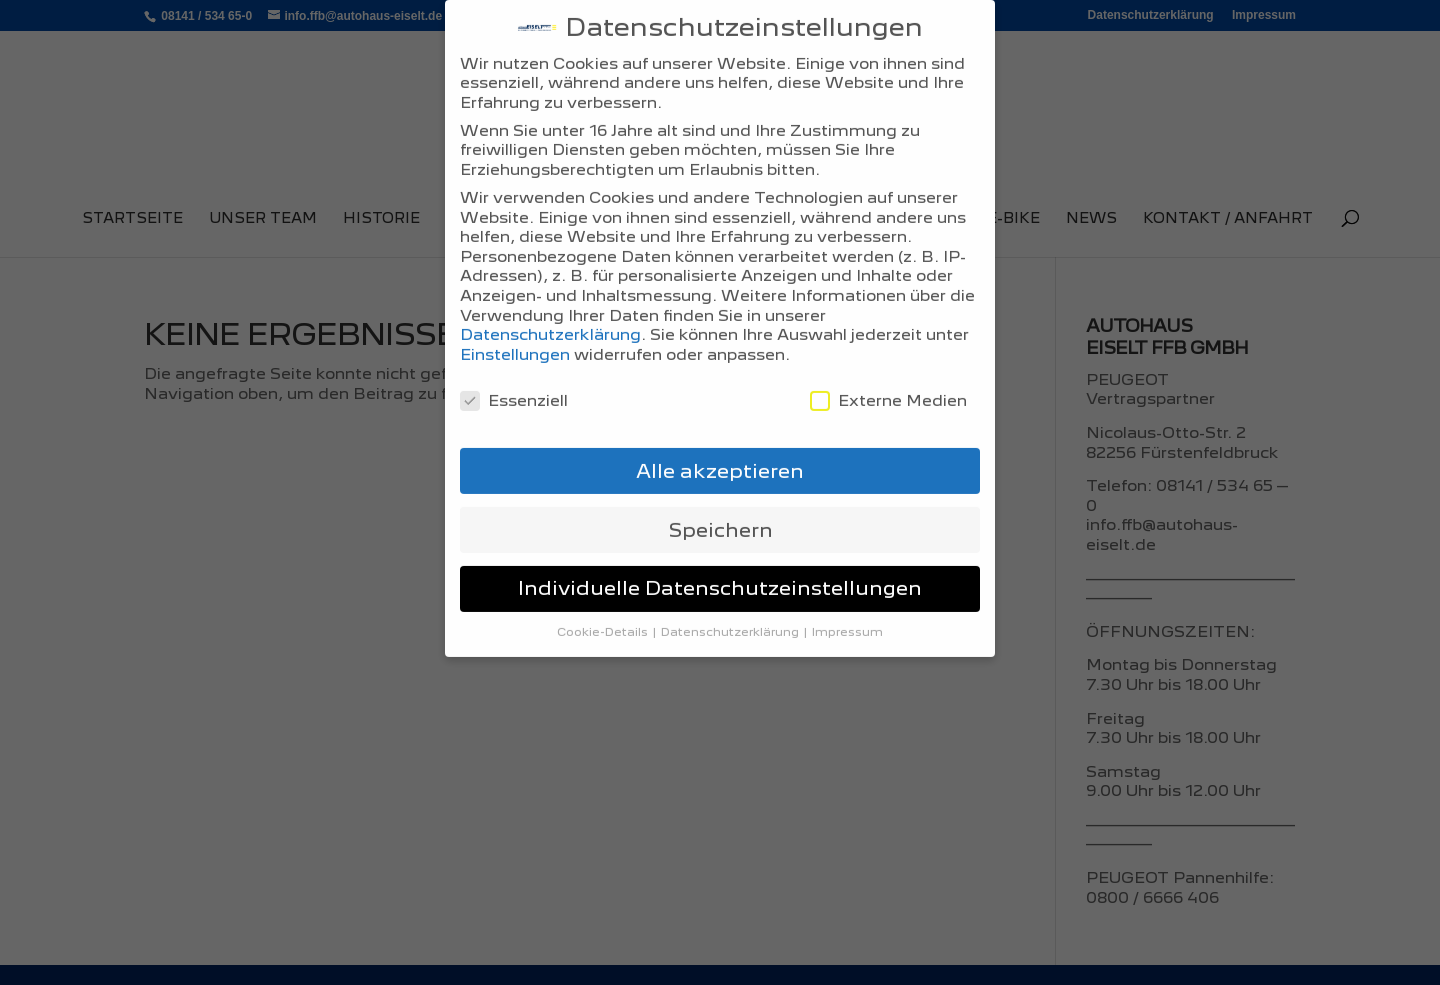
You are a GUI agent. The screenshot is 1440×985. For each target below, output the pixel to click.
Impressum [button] (847, 598)
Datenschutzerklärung (550, 300)
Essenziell (514, 365)
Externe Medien (888, 365)
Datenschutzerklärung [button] (731, 598)
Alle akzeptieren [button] (720, 436)
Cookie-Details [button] (604, 598)
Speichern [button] (720, 495)
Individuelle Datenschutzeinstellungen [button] (720, 554)
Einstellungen (515, 320)
